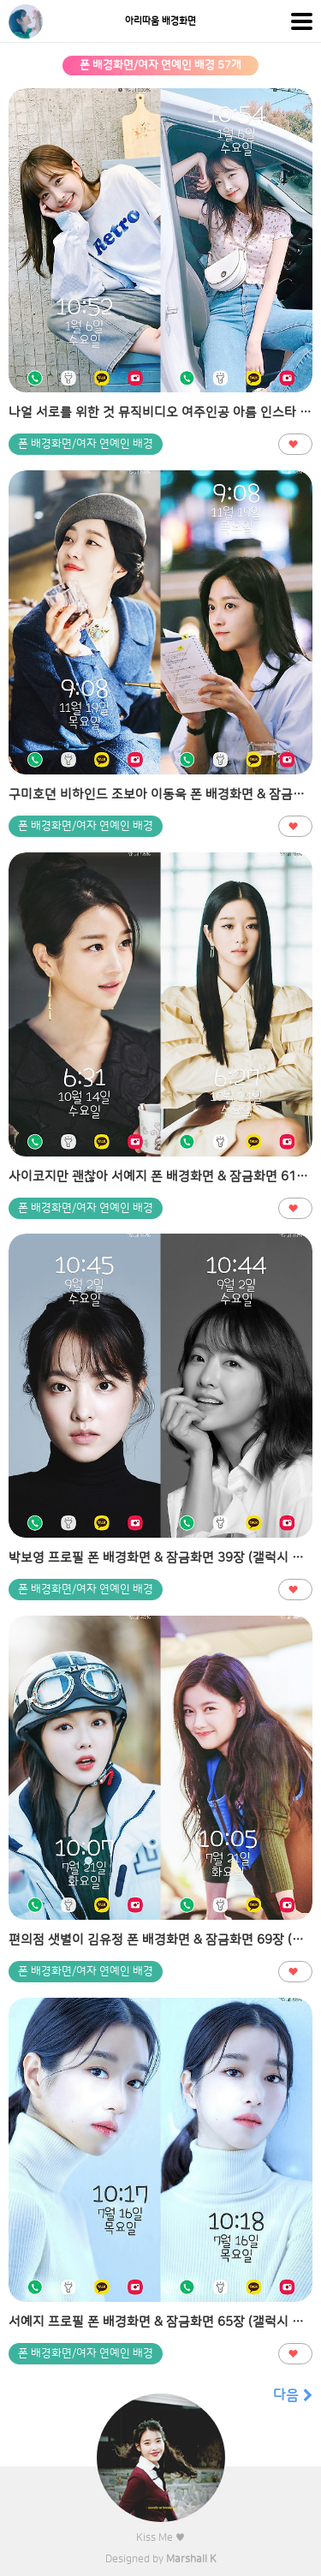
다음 (292, 2395)
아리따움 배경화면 (160, 21)
